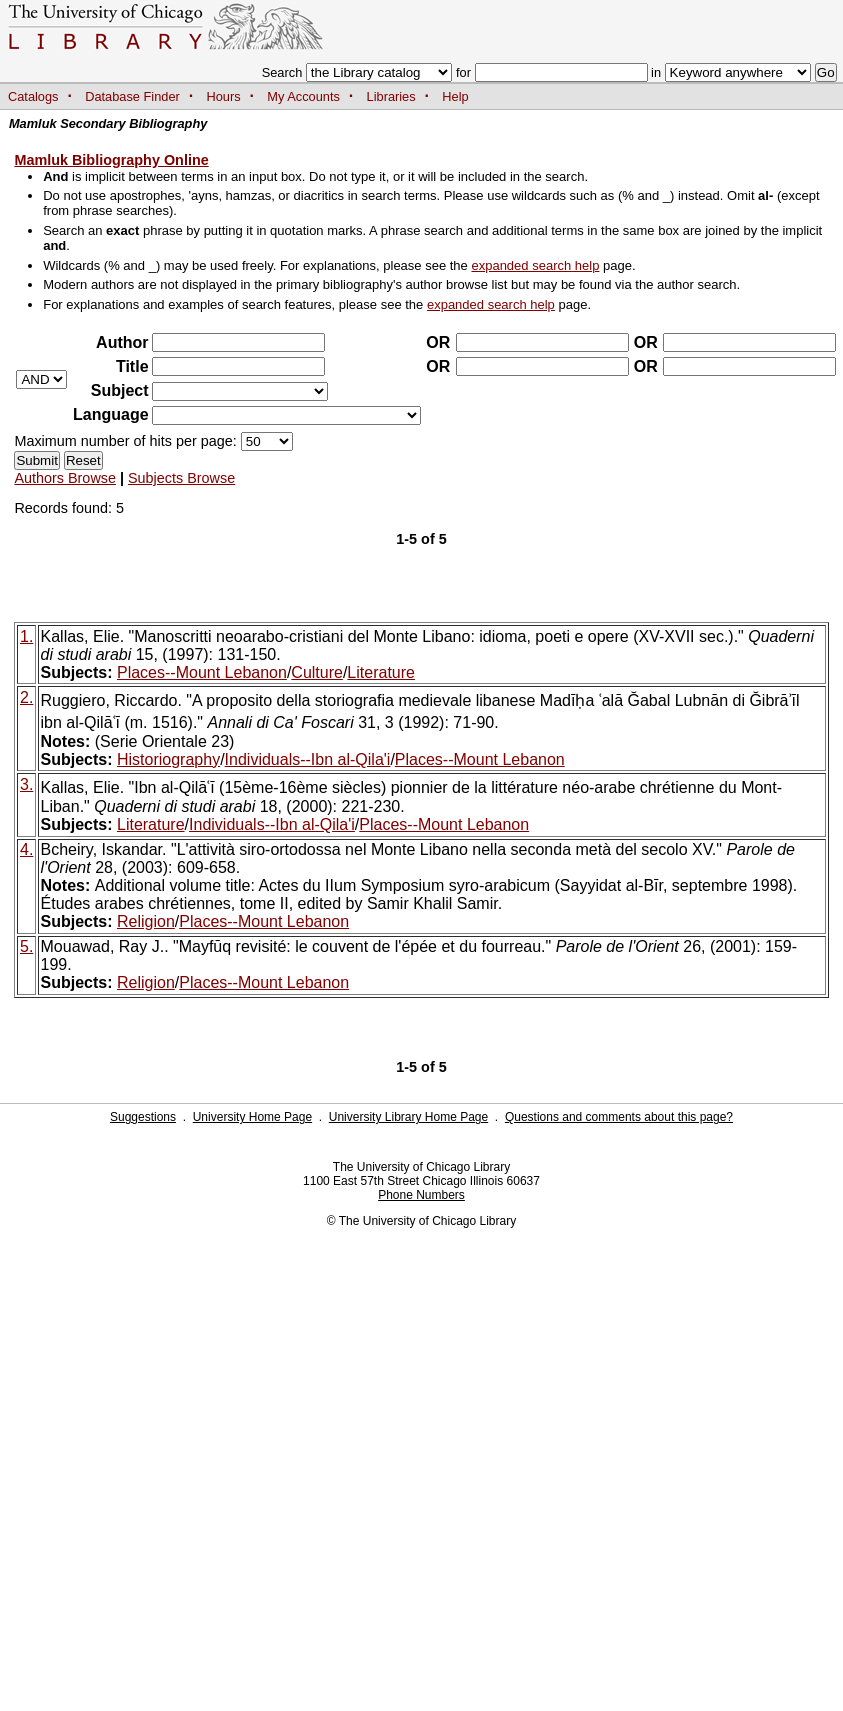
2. (26, 697)
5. (26, 946)
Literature (381, 672)
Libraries (391, 96)
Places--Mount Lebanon (202, 672)
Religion (146, 921)
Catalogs (33, 96)
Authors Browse (65, 478)
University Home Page (252, 1117)
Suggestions (143, 1117)
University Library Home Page (408, 1117)
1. (26, 636)
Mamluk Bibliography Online (111, 160)
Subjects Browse (181, 478)
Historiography (168, 759)
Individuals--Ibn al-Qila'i (308, 759)
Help (455, 96)
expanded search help (535, 265)
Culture (317, 672)
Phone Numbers (421, 1195)
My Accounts (303, 96)
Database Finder (132, 96)
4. (26, 849)
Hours (224, 96)
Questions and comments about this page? (619, 1117)
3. (26, 784)
